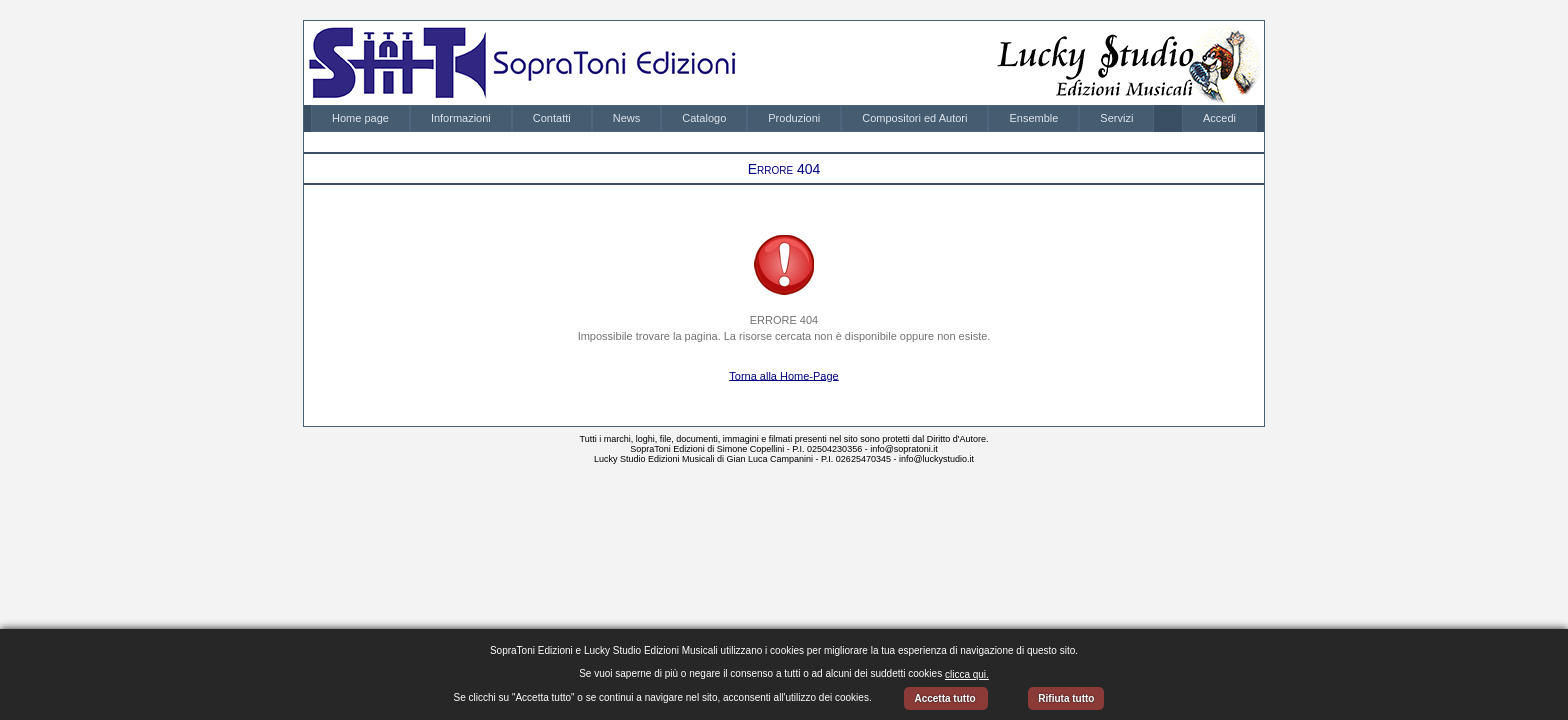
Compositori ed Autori (914, 118)
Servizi (1116, 118)
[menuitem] (360, 118)
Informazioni (461, 118)
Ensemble (1033, 118)
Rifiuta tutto (1066, 698)
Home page (360, 118)
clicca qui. (967, 674)
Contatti (552, 118)
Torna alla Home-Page (783, 375)
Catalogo (704, 118)
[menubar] (732, 118)
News (627, 118)
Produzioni (794, 118)
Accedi (1219, 118)
